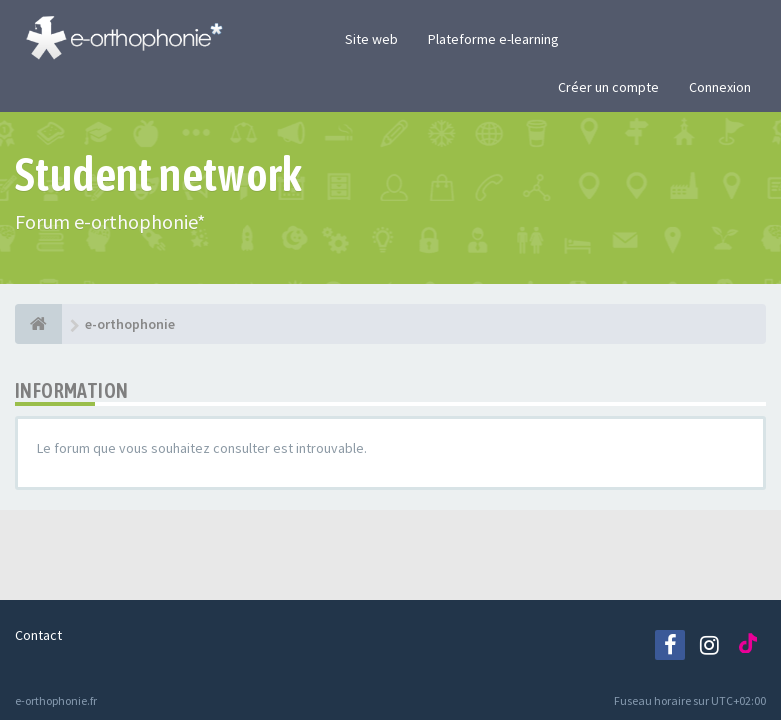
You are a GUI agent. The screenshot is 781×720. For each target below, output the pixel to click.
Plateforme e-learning (493, 39)
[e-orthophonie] (38, 324)
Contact (38, 635)
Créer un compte (608, 87)
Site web (371, 39)
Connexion (720, 87)
